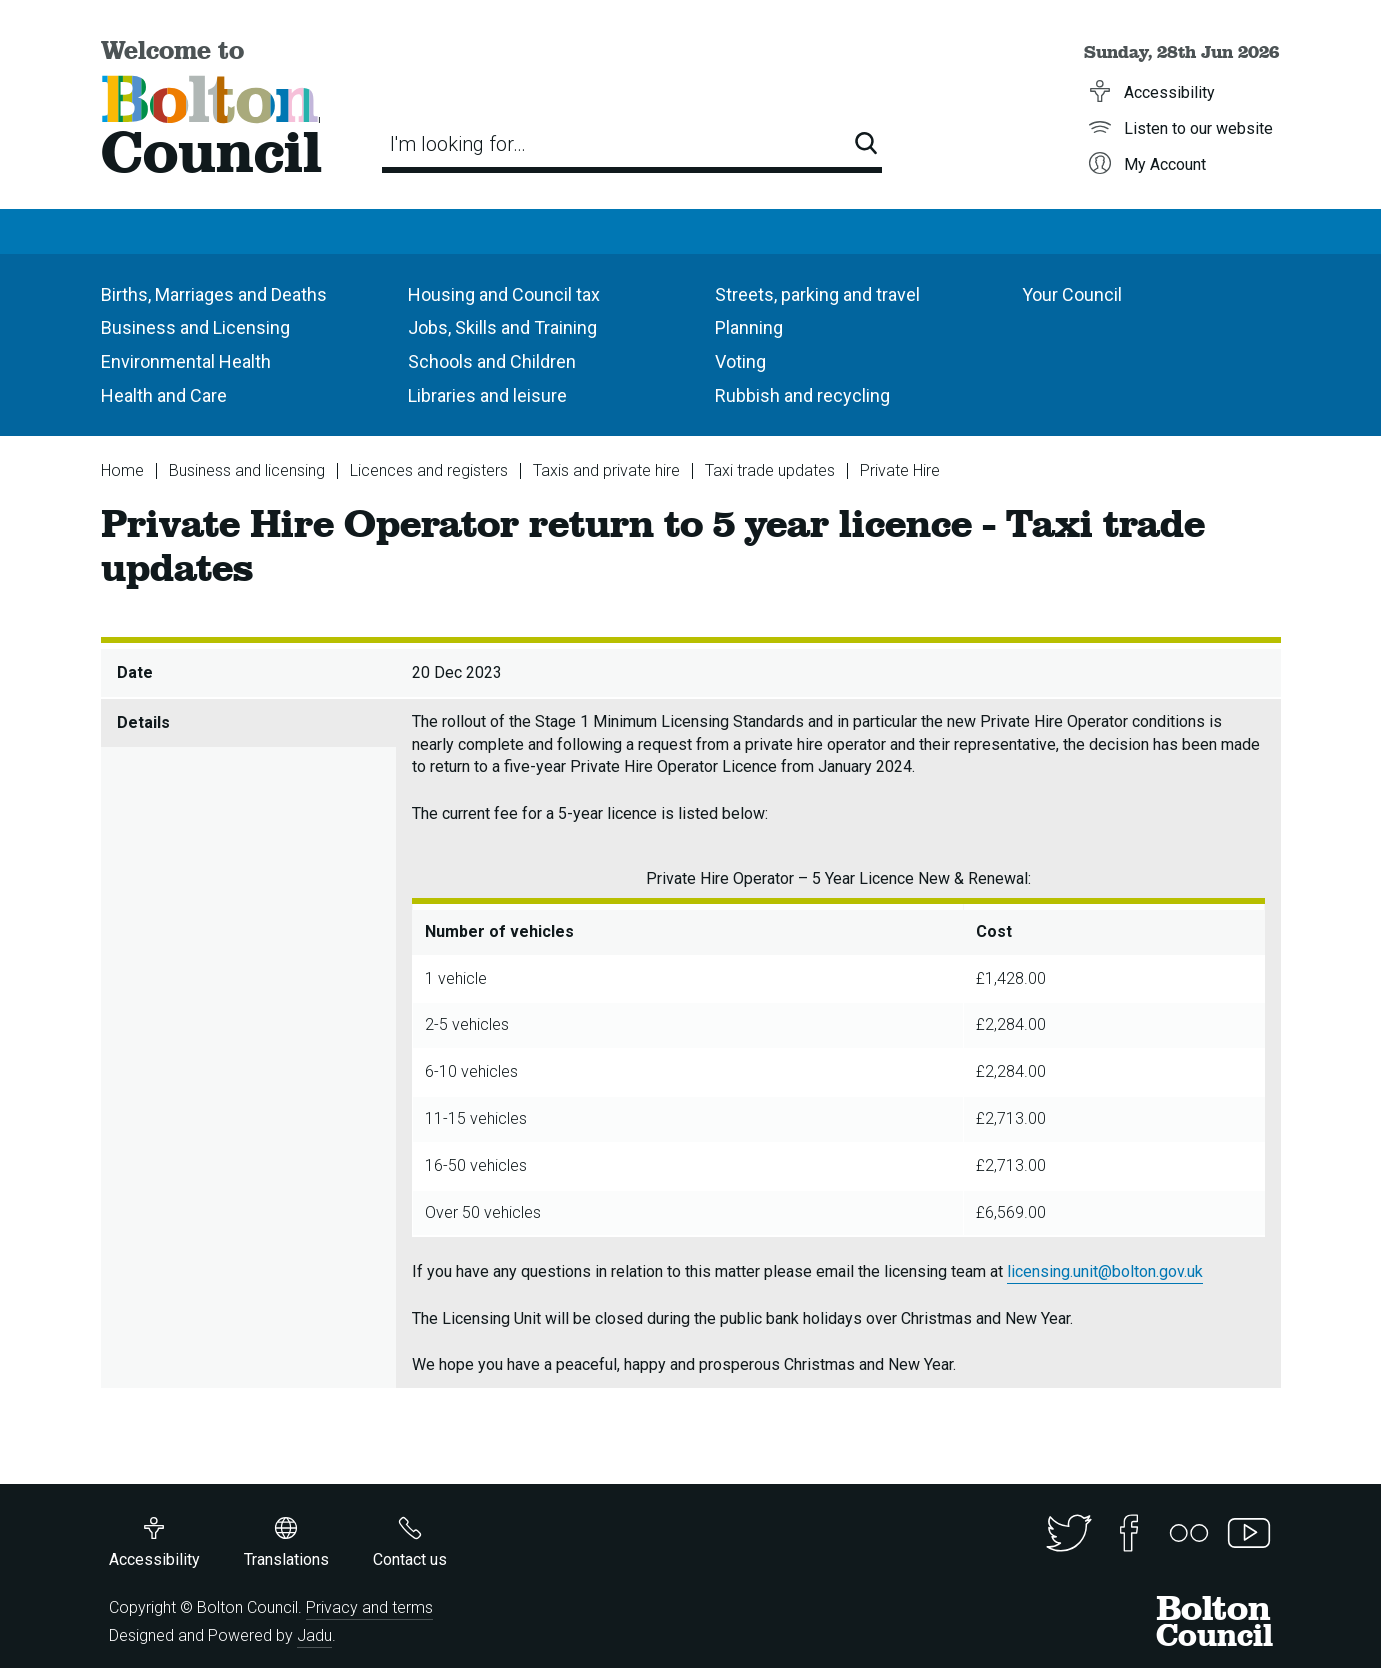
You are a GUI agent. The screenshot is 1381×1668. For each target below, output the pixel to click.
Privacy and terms (369, 1607)
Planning (749, 327)
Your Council (1072, 294)
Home (122, 470)
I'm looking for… (458, 144)
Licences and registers (429, 470)
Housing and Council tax (504, 294)
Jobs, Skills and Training (502, 327)
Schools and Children (492, 361)
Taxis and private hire (606, 470)
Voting (740, 361)
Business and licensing (247, 470)
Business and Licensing (195, 327)
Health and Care (164, 395)
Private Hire (900, 470)
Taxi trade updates (770, 470)
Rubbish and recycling (802, 395)
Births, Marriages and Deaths (214, 294)
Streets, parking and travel (817, 294)
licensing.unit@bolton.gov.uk (1105, 1271)
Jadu (314, 1635)
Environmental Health (186, 361)
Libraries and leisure (487, 395)
